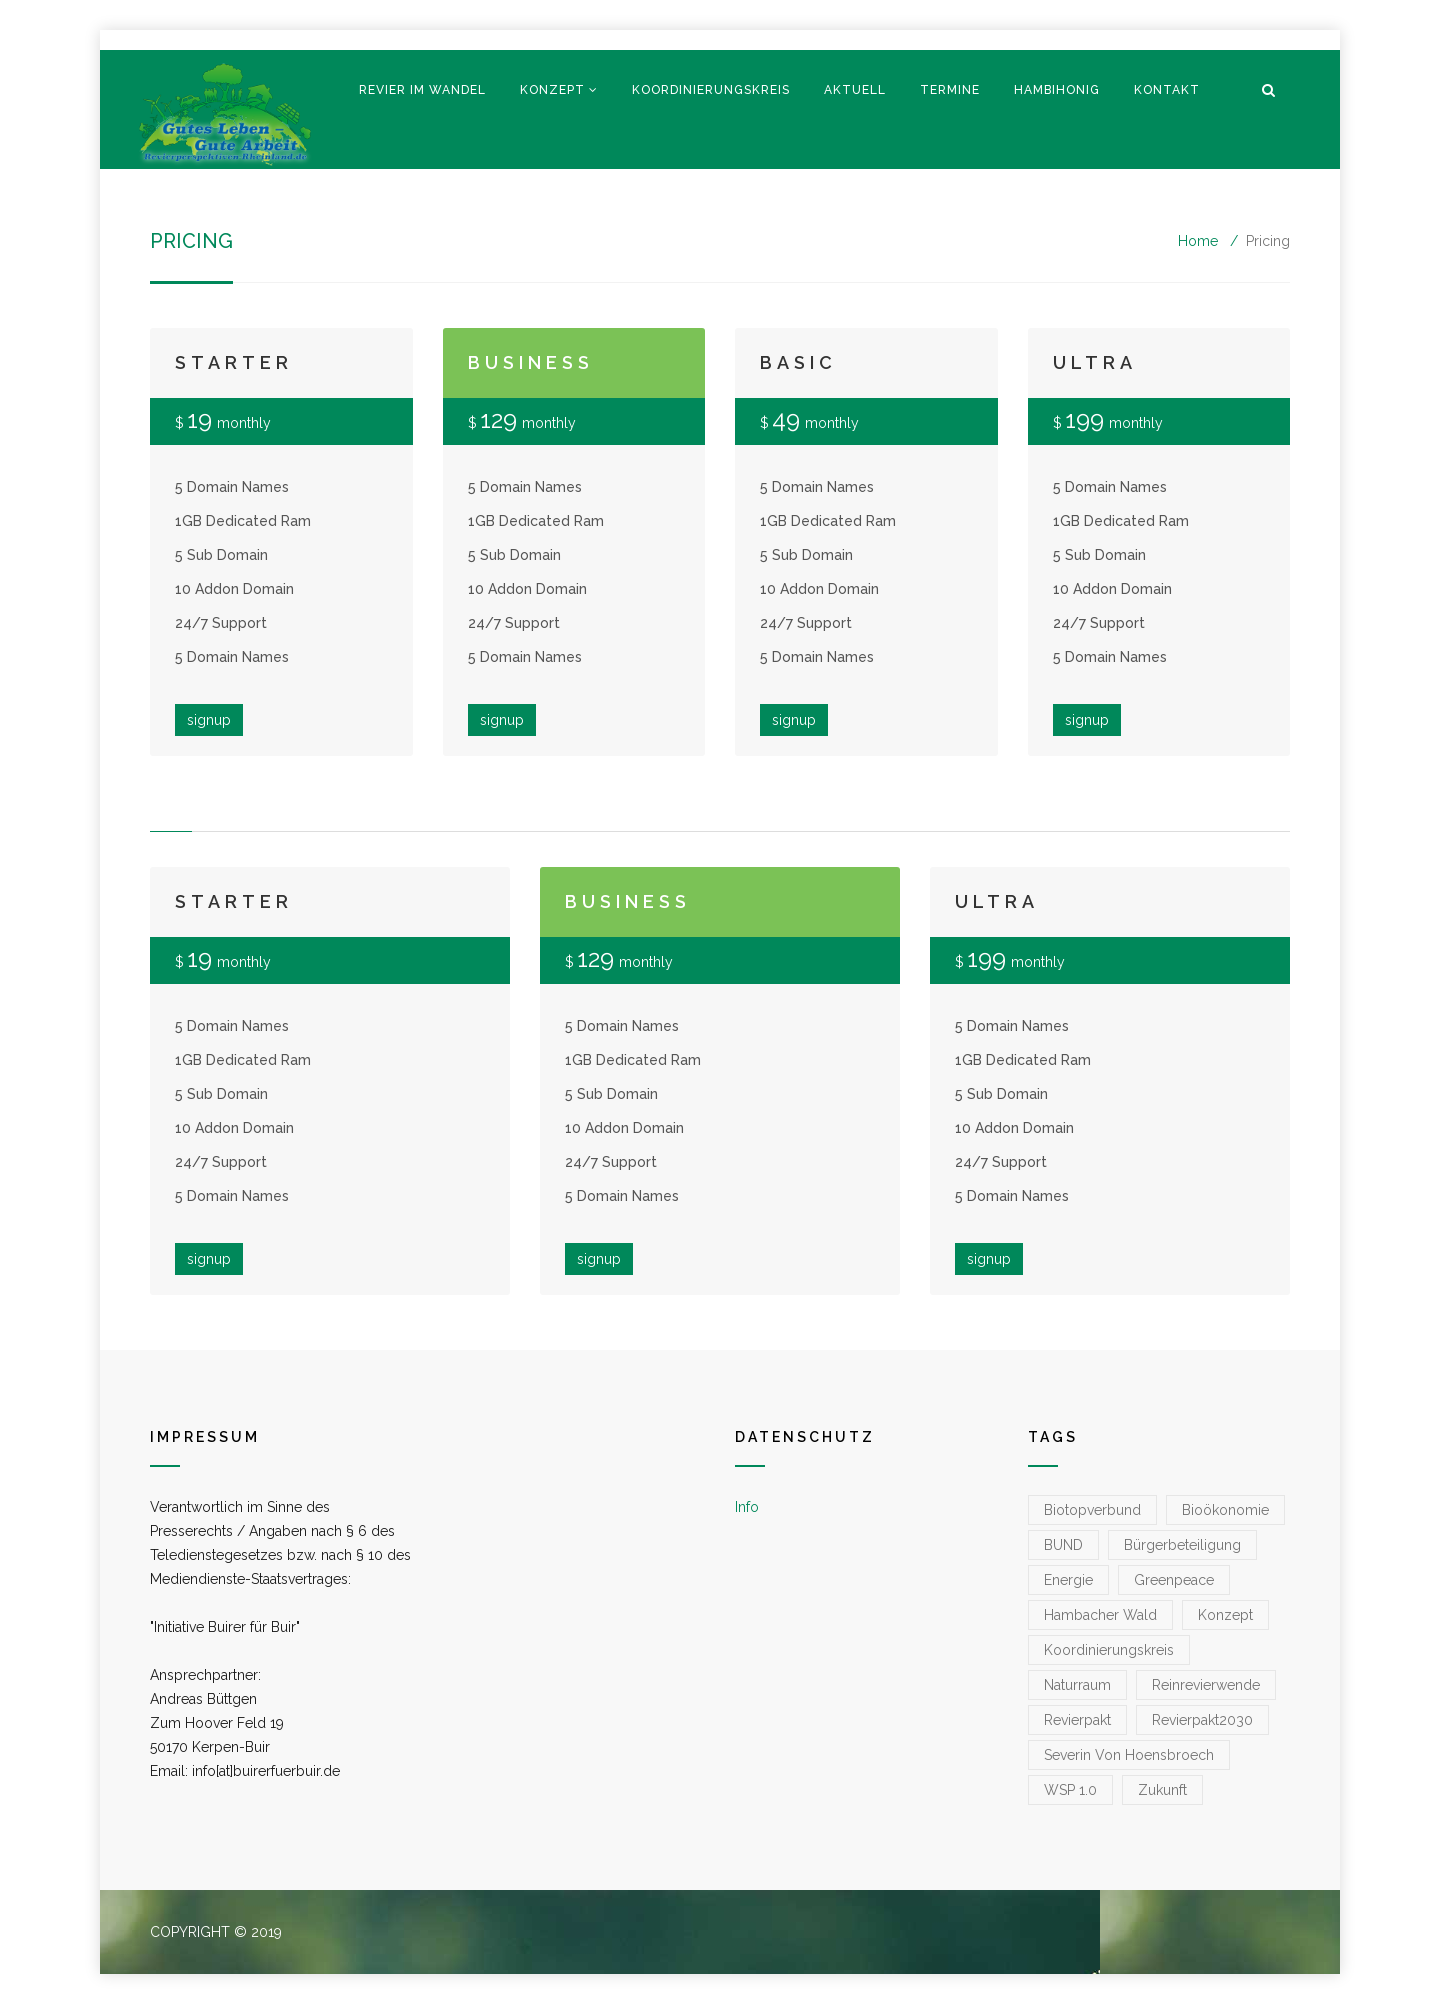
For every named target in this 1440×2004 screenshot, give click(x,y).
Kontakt (1167, 90)
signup (209, 720)
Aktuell (855, 90)
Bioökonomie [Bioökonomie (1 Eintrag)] (1225, 1510)
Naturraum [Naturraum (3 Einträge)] (1077, 1685)
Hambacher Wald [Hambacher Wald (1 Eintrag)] (1100, 1615)
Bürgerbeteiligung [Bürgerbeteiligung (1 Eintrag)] (1182, 1545)
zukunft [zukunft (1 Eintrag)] (1162, 1790)
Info (747, 1507)
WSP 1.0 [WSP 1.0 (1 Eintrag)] (1070, 1790)
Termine (950, 90)
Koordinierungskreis (711, 90)
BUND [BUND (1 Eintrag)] (1063, 1545)
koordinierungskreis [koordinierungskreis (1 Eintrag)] (1109, 1650)
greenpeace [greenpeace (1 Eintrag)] (1174, 1580)
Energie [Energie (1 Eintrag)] (1068, 1580)
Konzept (552, 90)
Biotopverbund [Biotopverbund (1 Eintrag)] (1092, 1510)
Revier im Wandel (422, 90)
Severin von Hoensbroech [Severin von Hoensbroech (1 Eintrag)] (1129, 1755)
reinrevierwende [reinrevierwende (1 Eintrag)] (1206, 1685)
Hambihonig (1057, 90)
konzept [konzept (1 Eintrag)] (1225, 1615)
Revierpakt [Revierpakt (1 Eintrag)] (1077, 1720)
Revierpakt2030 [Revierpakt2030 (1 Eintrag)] (1202, 1720)
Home (1198, 241)
